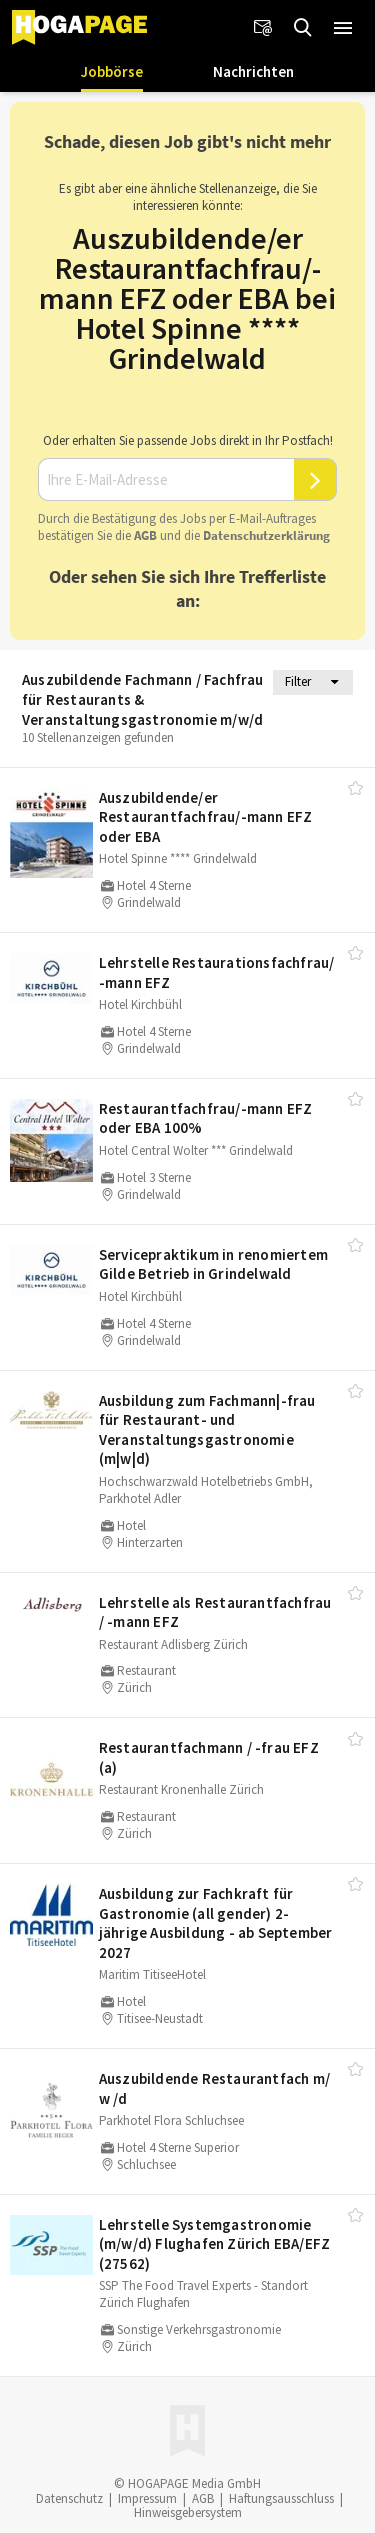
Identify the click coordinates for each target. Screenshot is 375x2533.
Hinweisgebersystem (188, 2512)
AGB (145, 535)
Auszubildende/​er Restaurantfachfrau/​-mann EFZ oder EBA (206, 817)
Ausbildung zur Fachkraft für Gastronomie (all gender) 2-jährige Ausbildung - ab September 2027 (216, 1923)
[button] (343, 28)
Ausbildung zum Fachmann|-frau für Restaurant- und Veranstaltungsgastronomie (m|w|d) (207, 1430)
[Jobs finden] (303, 28)
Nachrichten (253, 71)
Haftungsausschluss (281, 2498)
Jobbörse (112, 71)
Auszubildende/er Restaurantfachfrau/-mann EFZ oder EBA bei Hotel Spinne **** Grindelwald (187, 298)
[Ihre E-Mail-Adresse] (166, 480)
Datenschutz (69, 2498)
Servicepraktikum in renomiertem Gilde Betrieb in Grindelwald (213, 1264)
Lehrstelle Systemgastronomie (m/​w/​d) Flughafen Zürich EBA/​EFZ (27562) (214, 2244)
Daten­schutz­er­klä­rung (266, 535)
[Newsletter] (263, 28)
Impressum (147, 2498)
